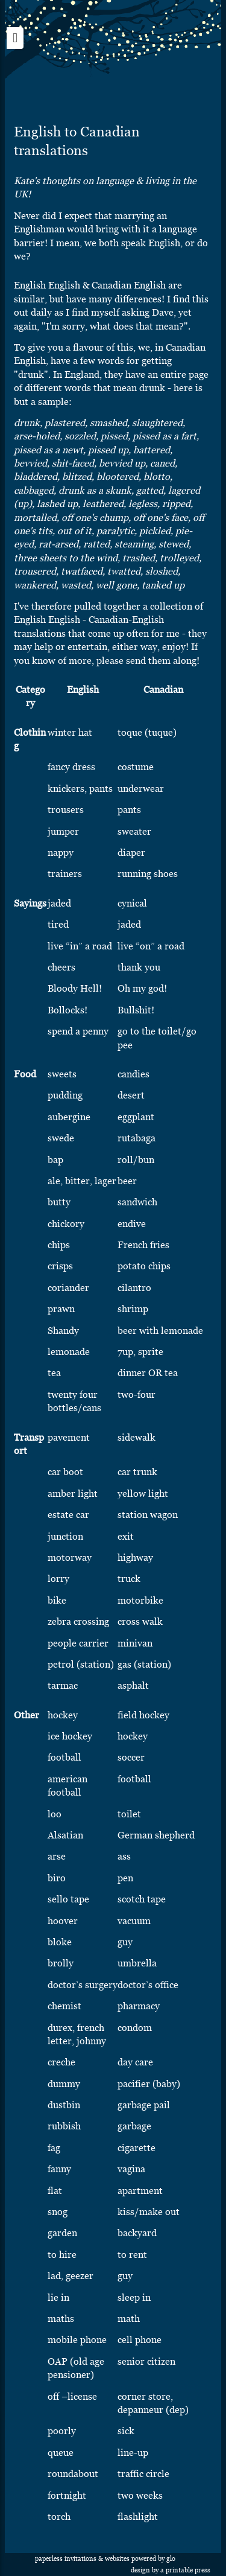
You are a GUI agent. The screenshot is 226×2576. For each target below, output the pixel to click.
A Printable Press (185, 2570)
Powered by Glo (153, 2559)
